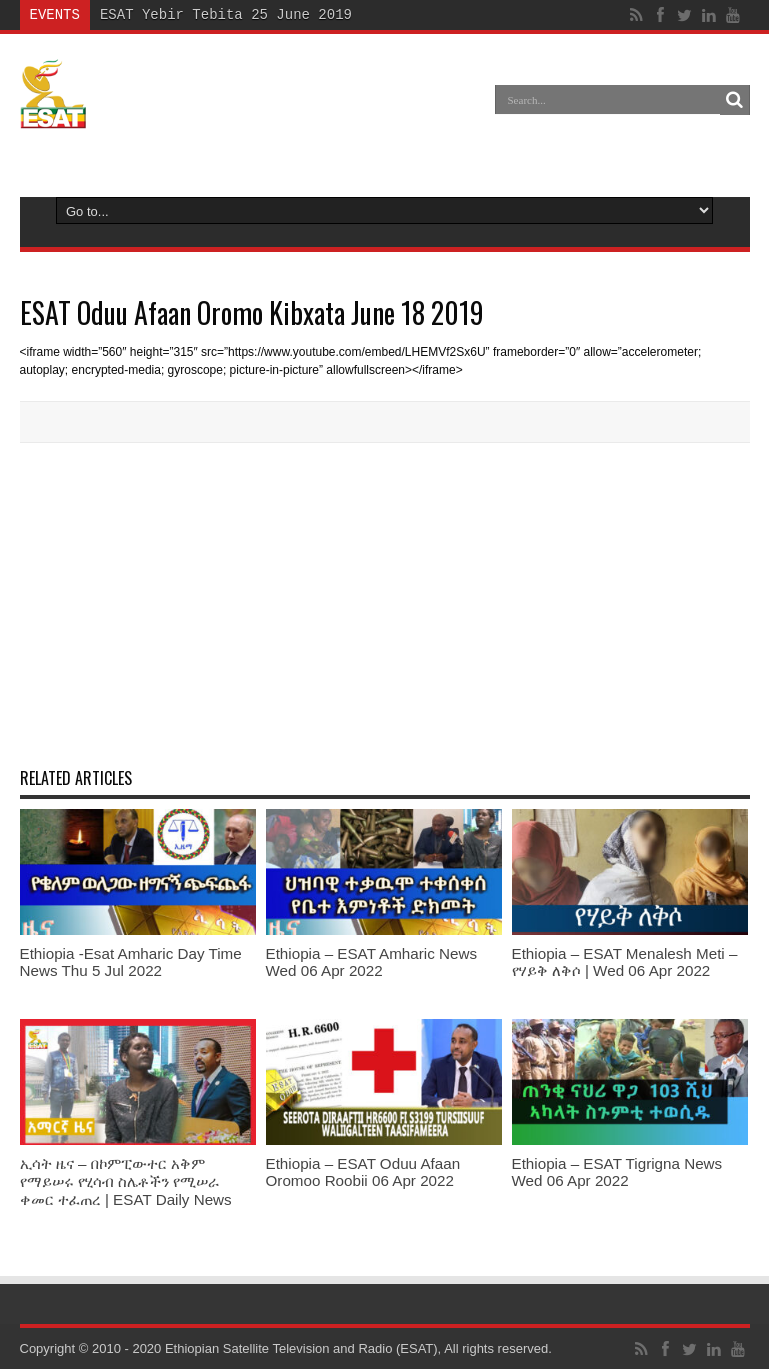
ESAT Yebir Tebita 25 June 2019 (226, 14)
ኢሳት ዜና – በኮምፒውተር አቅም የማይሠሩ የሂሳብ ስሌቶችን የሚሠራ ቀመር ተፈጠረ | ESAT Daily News (126, 1181)
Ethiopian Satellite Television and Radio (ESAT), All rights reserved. (358, 1348)
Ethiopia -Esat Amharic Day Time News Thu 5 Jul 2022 (131, 962)
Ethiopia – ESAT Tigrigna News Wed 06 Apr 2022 (617, 1172)
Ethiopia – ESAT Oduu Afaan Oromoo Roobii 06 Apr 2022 (363, 1172)
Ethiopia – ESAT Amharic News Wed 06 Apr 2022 (372, 962)
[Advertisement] (385, 603)
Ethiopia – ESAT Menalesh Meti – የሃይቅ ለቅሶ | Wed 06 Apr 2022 (625, 962)
